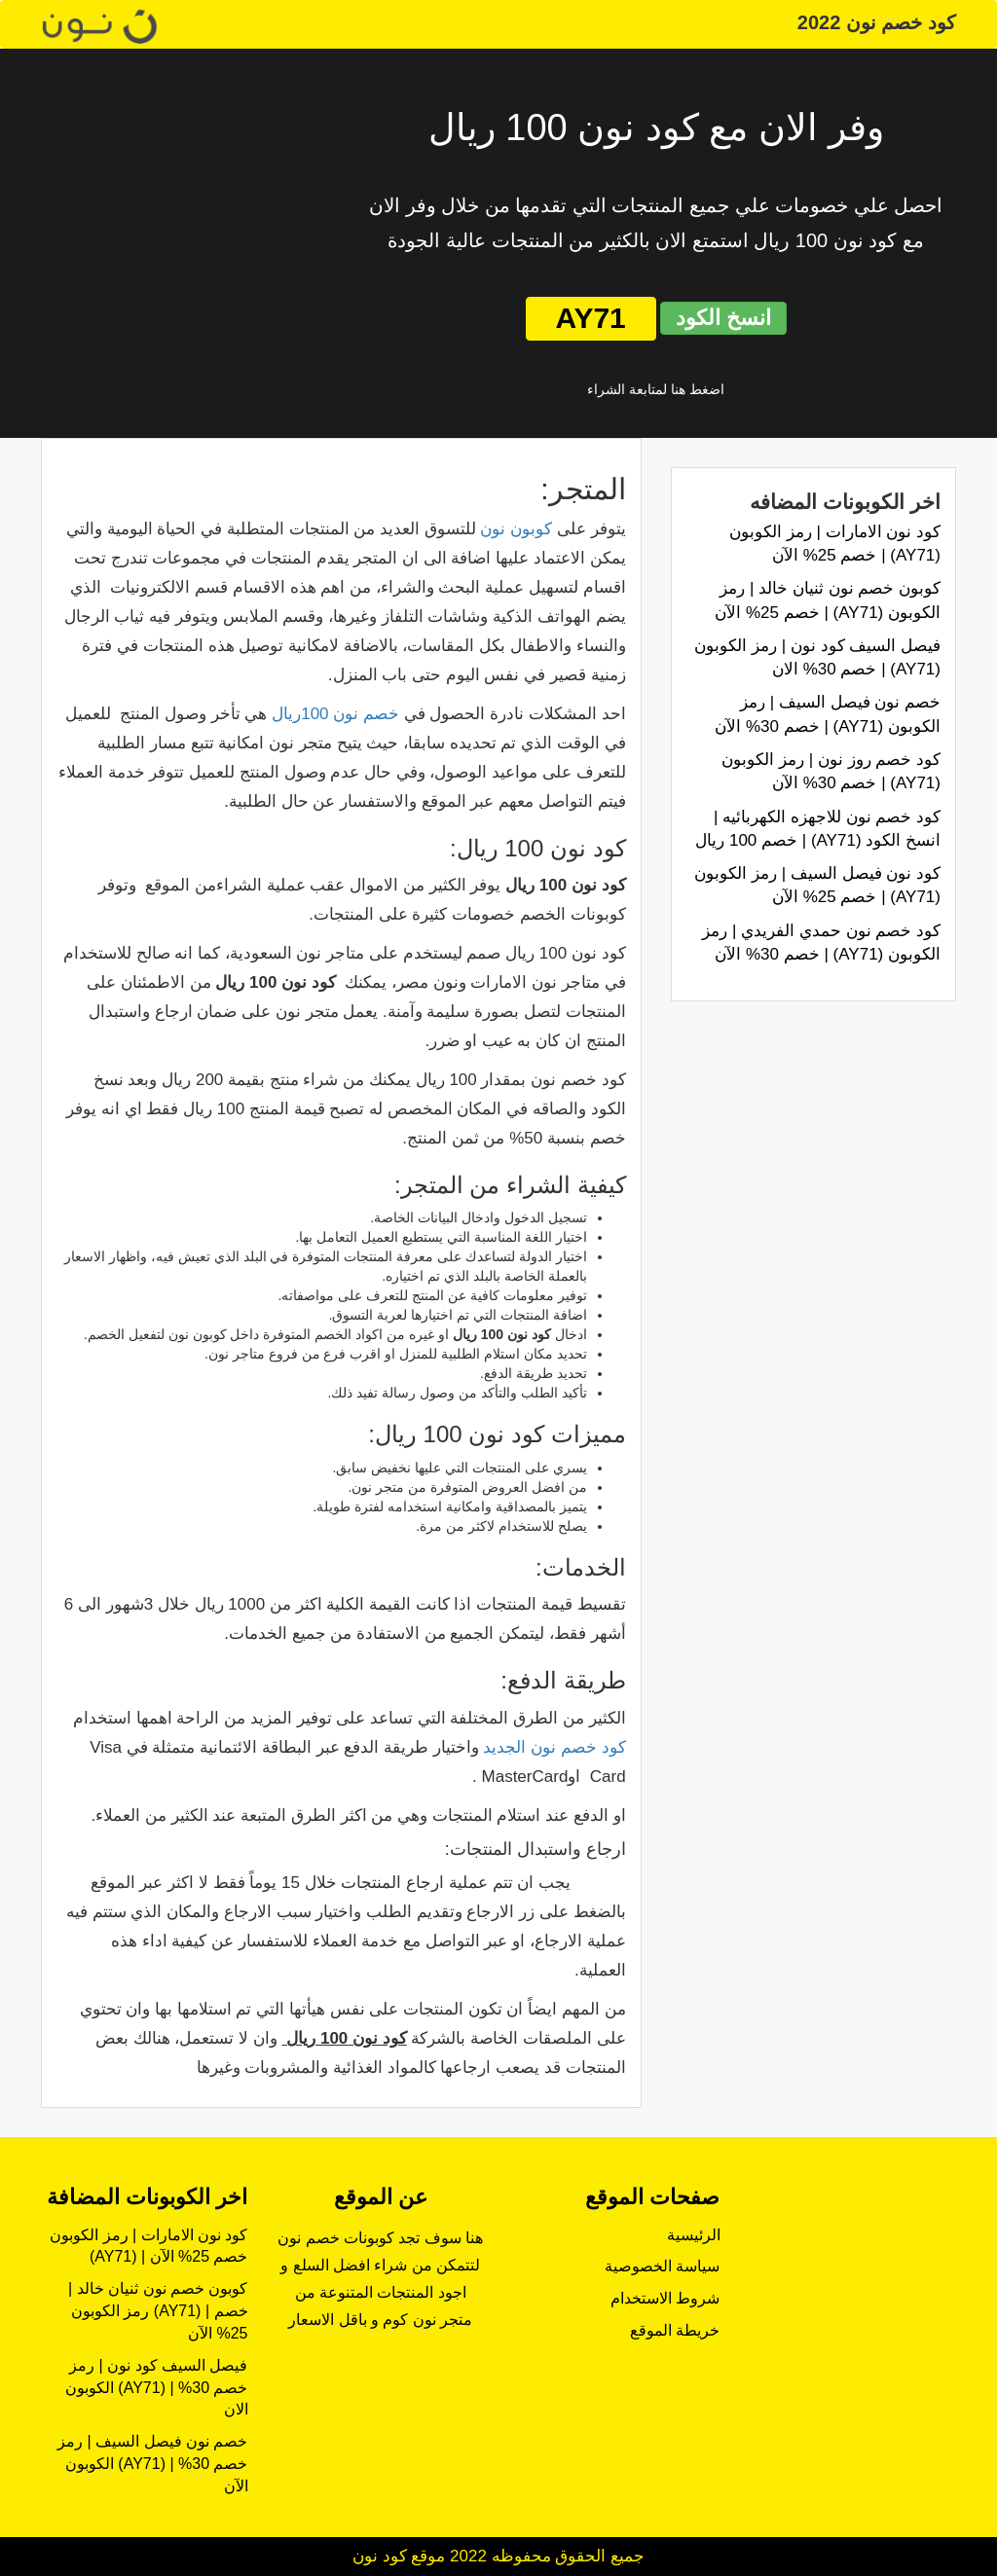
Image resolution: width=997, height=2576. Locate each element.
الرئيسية (693, 2235)
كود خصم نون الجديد (554, 1747)
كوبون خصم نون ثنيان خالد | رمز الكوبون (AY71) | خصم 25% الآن (157, 2310)
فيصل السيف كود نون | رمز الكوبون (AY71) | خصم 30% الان (156, 2387)
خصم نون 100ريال (335, 714)
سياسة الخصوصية (662, 2266)
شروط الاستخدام (665, 2298)
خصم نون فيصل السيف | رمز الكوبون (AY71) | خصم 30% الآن (152, 2463)
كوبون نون (516, 529)
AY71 (591, 318)
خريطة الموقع (675, 2330)
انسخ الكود (723, 318)
